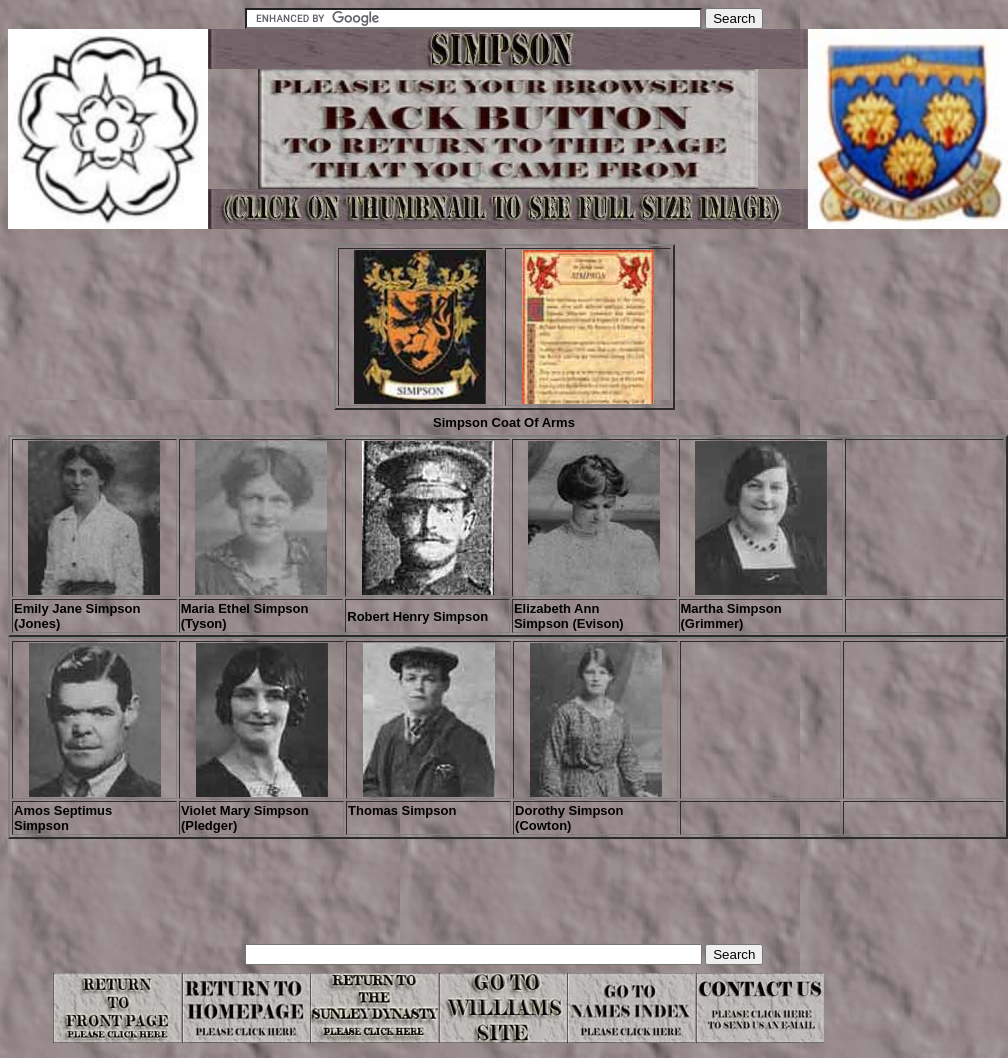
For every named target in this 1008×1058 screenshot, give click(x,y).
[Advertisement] (372, 899)
